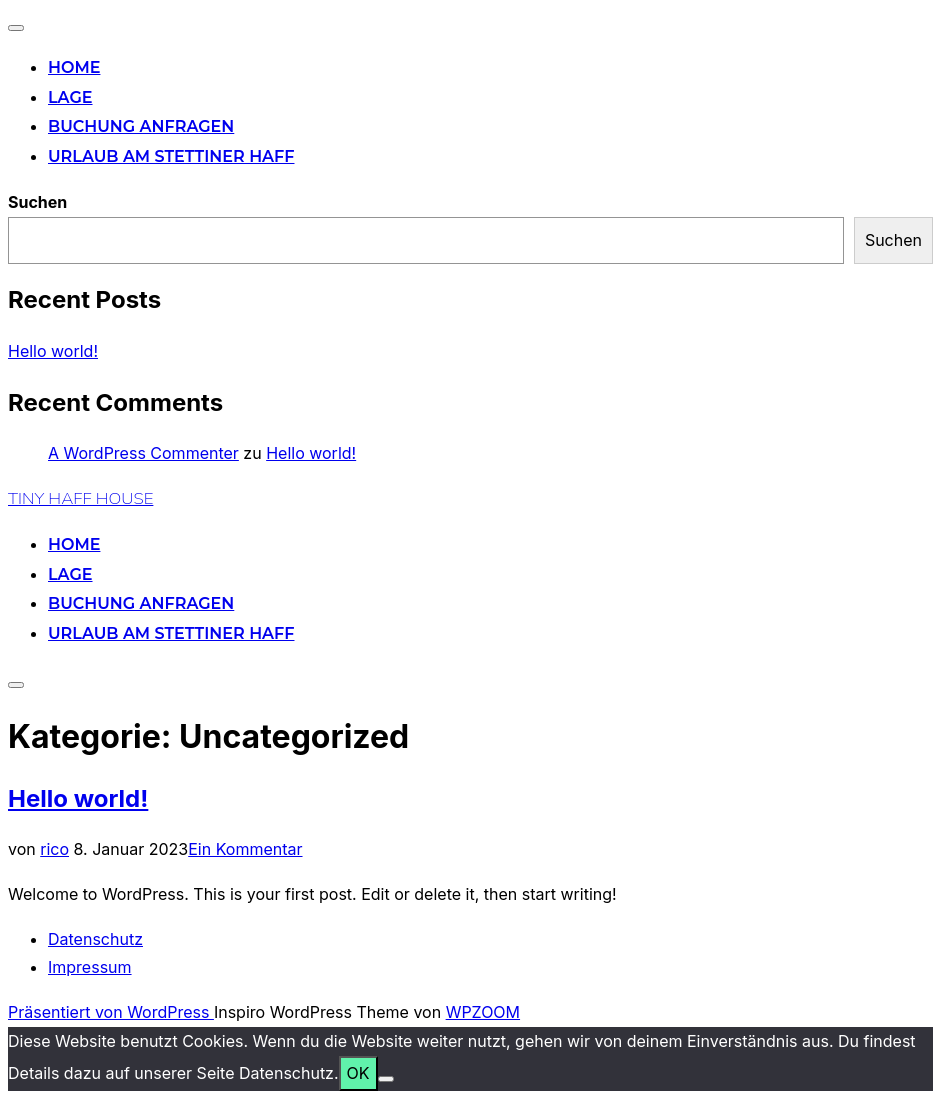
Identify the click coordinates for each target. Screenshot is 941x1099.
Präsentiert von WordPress (111, 1012)
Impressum (90, 967)
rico (54, 849)
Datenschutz (95, 939)
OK (358, 1073)
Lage (70, 97)
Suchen (37, 202)
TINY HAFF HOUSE (80, 498)
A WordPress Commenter (143, 453)
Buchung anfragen (141, 126)
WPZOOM (483, 1012)
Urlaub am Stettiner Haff (171, 156)
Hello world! (53, 351)
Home (74, 67)
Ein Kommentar (245, 849)
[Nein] (386, 1079)
